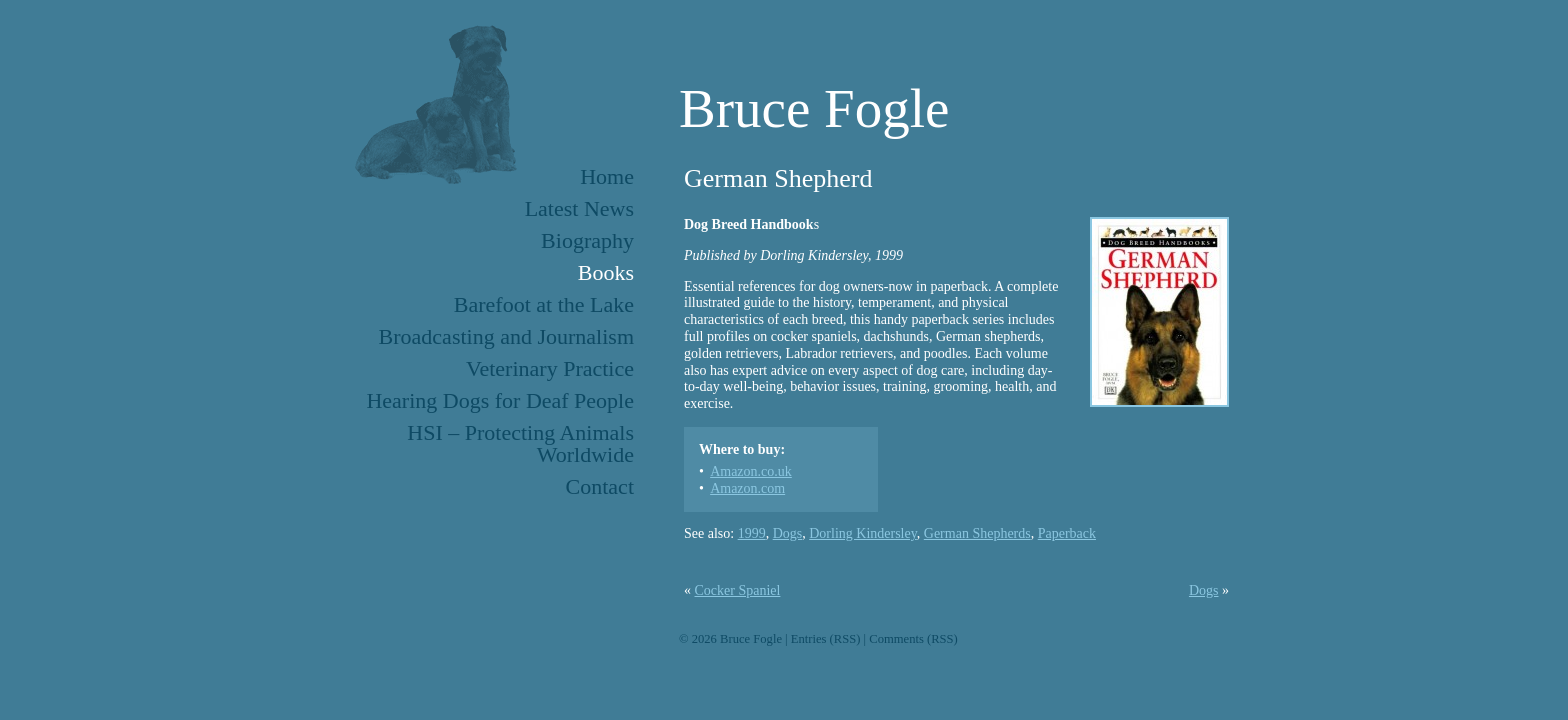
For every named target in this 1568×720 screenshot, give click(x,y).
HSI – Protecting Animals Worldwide (520, 443)
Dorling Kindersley (863, 533)
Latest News (579, 208)
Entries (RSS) (826, 639)
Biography (587, 240)
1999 (752, 533)
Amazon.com (747, 488)
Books (606, 272)
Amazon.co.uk (751, 471)
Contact (600, 486)
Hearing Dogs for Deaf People (500, 400)
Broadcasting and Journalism (506, 336)
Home (607, 176)
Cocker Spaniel (738, 590)
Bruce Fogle (814, 108)
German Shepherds (977, 533)
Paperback (1067, 533)
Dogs (788, 533)
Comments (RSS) (913, 639)
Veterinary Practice (550, 368)
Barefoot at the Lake (544, 304)
